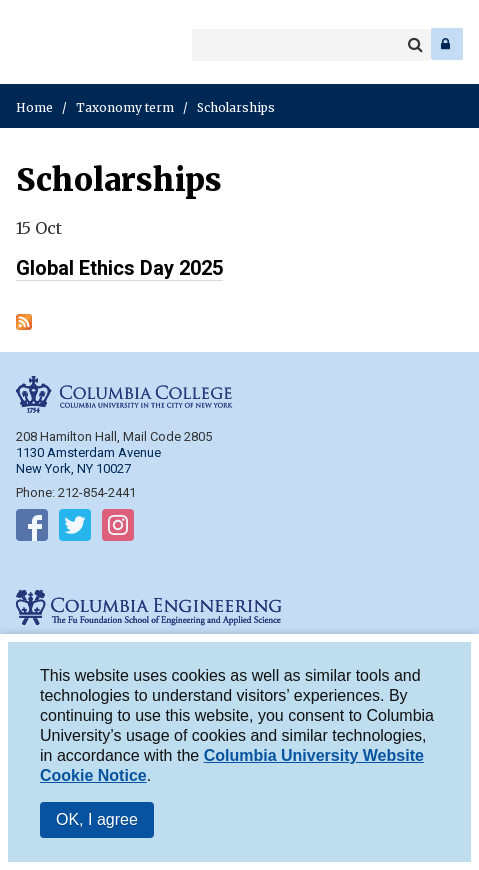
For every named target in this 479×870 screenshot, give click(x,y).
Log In (447, 44)
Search (415, 45)
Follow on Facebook (32, 529)
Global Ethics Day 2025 (119, 268)
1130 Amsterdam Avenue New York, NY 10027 (88, 460)
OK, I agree (97, 827)
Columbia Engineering (59, 44)
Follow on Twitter (75, 529)
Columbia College (31, 44)
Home (34, 107)
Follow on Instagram (118, 529)
